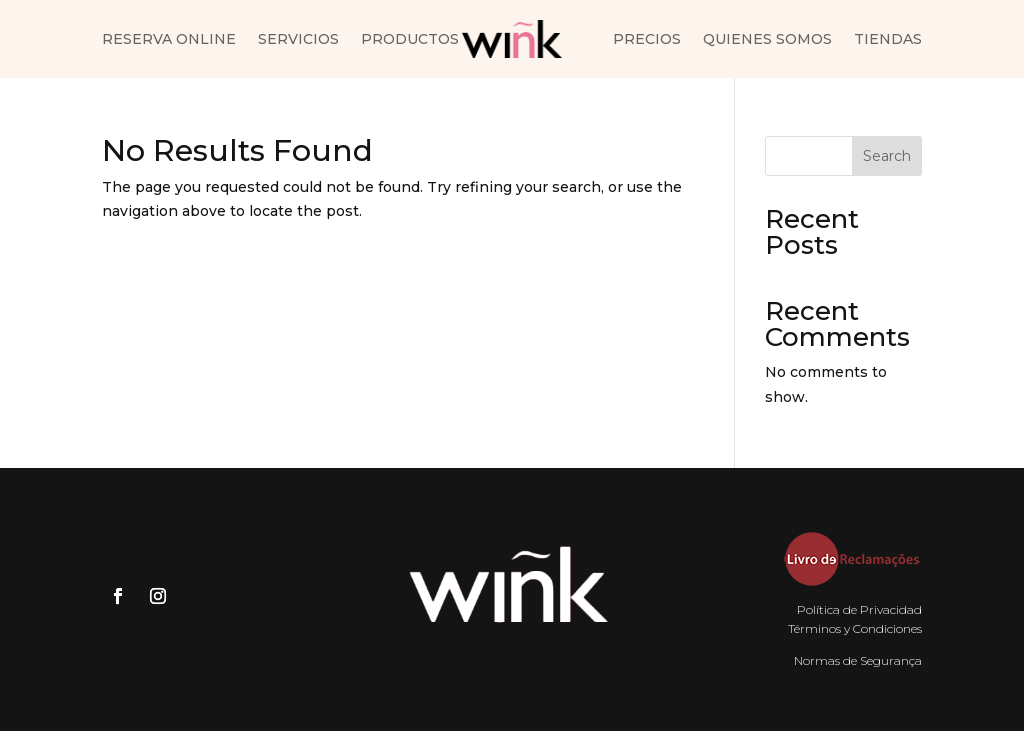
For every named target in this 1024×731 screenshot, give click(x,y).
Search (887, 156)
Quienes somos (767, 40)
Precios (647, 40)
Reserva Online (169, 40)
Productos (410, 40)
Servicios (298, 40)
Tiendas (888, 40)
